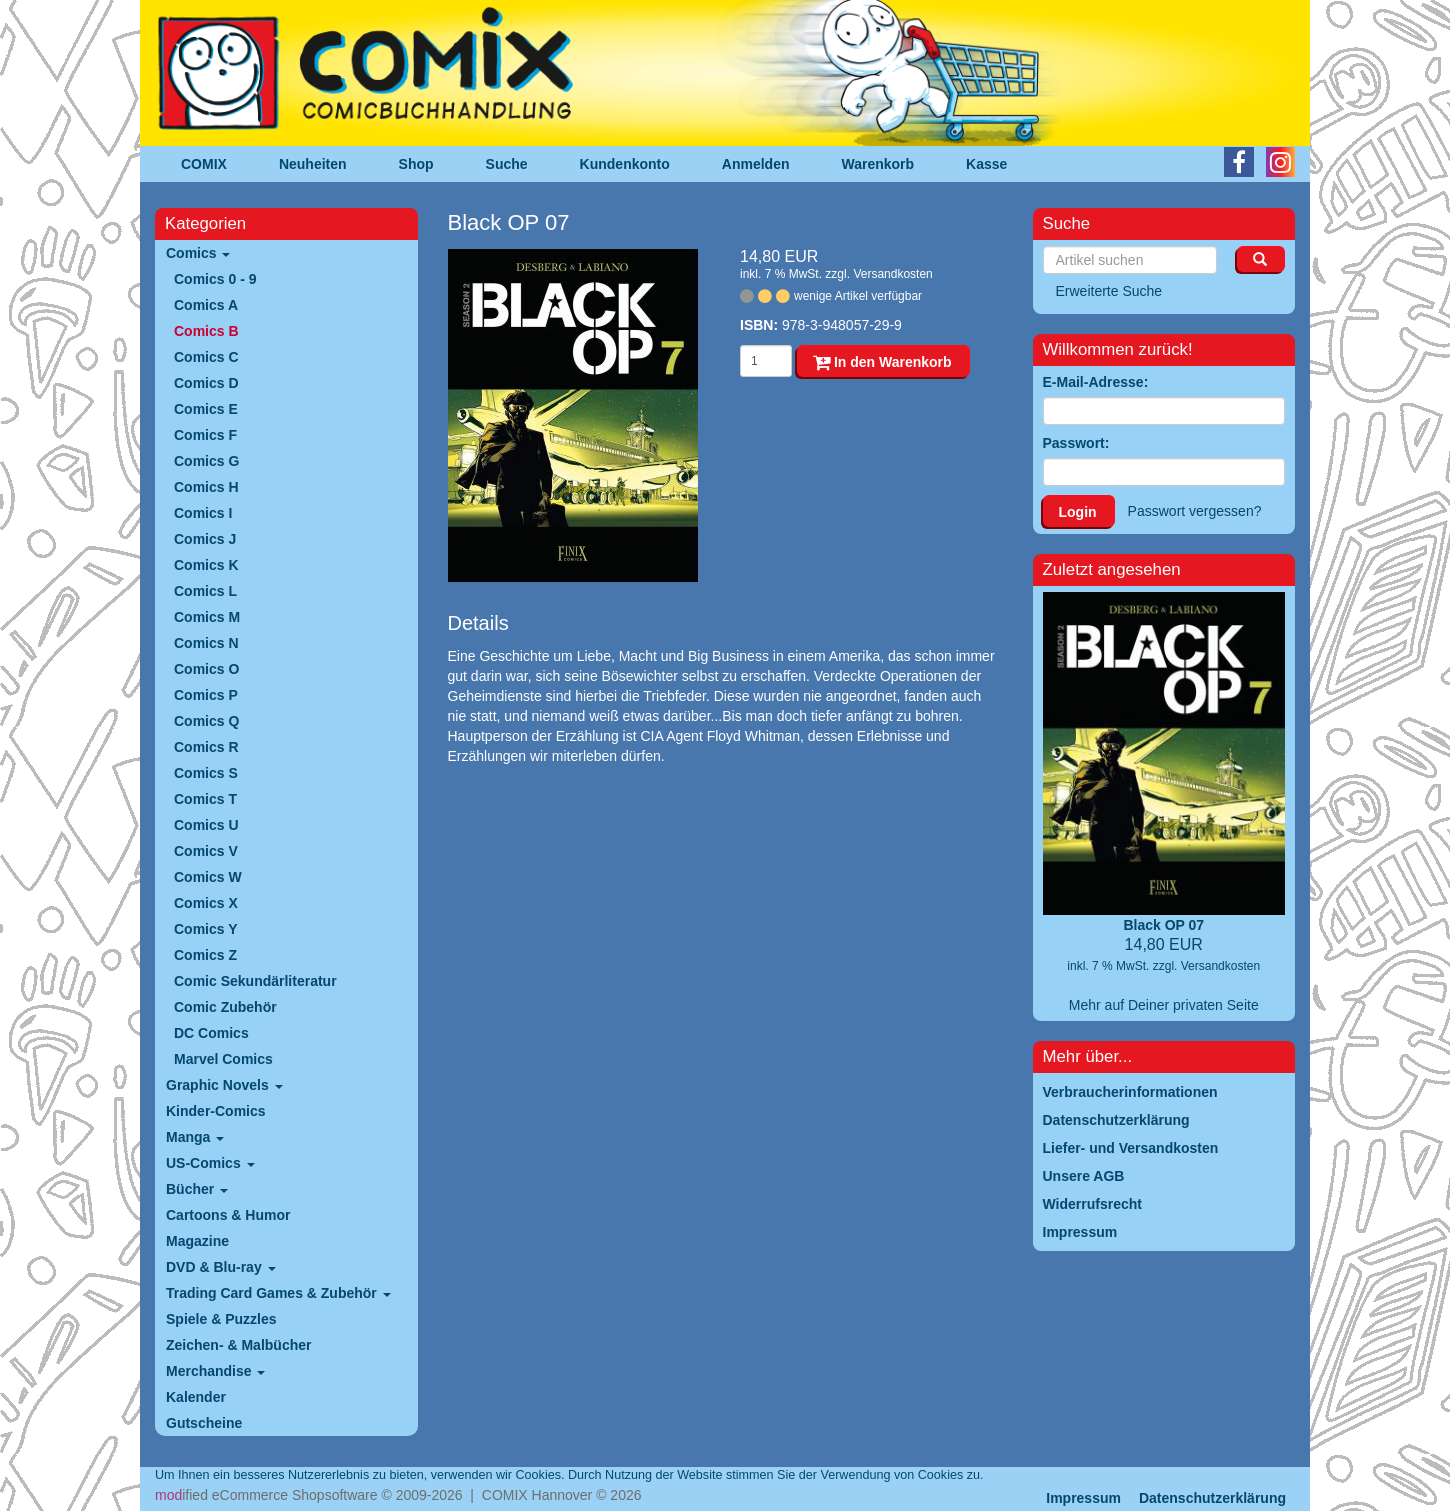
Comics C (206, 357)
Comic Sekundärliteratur (255, 981)
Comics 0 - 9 (215, 279)
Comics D (206, 383)
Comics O (206, 669)
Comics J (205, 539)
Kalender (196, 1397)
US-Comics (210, 1163)
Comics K (206, 565)
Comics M (207, 617)
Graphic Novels (224, 1085)
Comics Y (206, 929)
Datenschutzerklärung (1212, 1498)
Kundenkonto (625, 164)
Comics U (206, 825)
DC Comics (211, 1033)
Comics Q (206, 721)
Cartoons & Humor (228, 1215)
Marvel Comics (223, 1059)
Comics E (206, 409)
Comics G (206, 461)
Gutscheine (204, 1423)
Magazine (197, 1241)
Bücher (197, 1189)
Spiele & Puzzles (221, 1319)
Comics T (205, 799)
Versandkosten (892, 274)
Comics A (206, 305)
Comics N (206, 643)
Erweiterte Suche (1109, 291)
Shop (416, 164)
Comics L (205, 591)
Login (1078, 512)
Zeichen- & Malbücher (238, 1345)
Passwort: (1076, 443)
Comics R (206, 747)
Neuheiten (313, 164)
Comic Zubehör (225, 1007)
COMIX (204, 164)
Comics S (206, 773)
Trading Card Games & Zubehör (278, 1293)
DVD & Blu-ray (221, 1267)
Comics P (206, 695)
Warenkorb (878, 164)
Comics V (206, 851)
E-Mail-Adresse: (1096, 382)
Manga (195, 1137)
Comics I (203, 513)
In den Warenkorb (882, 362)
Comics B (206, 331)
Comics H (206, 487)
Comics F (205, 435)
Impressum (1083, 1498)
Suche (507, 164)
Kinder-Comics (216, 1111)
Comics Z (205, 955)
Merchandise (215, 1371)
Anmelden (756, 164)
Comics (198, 253)
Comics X (206, 903)
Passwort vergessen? (1195, 511)
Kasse (986, 164)
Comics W (208, 877)
